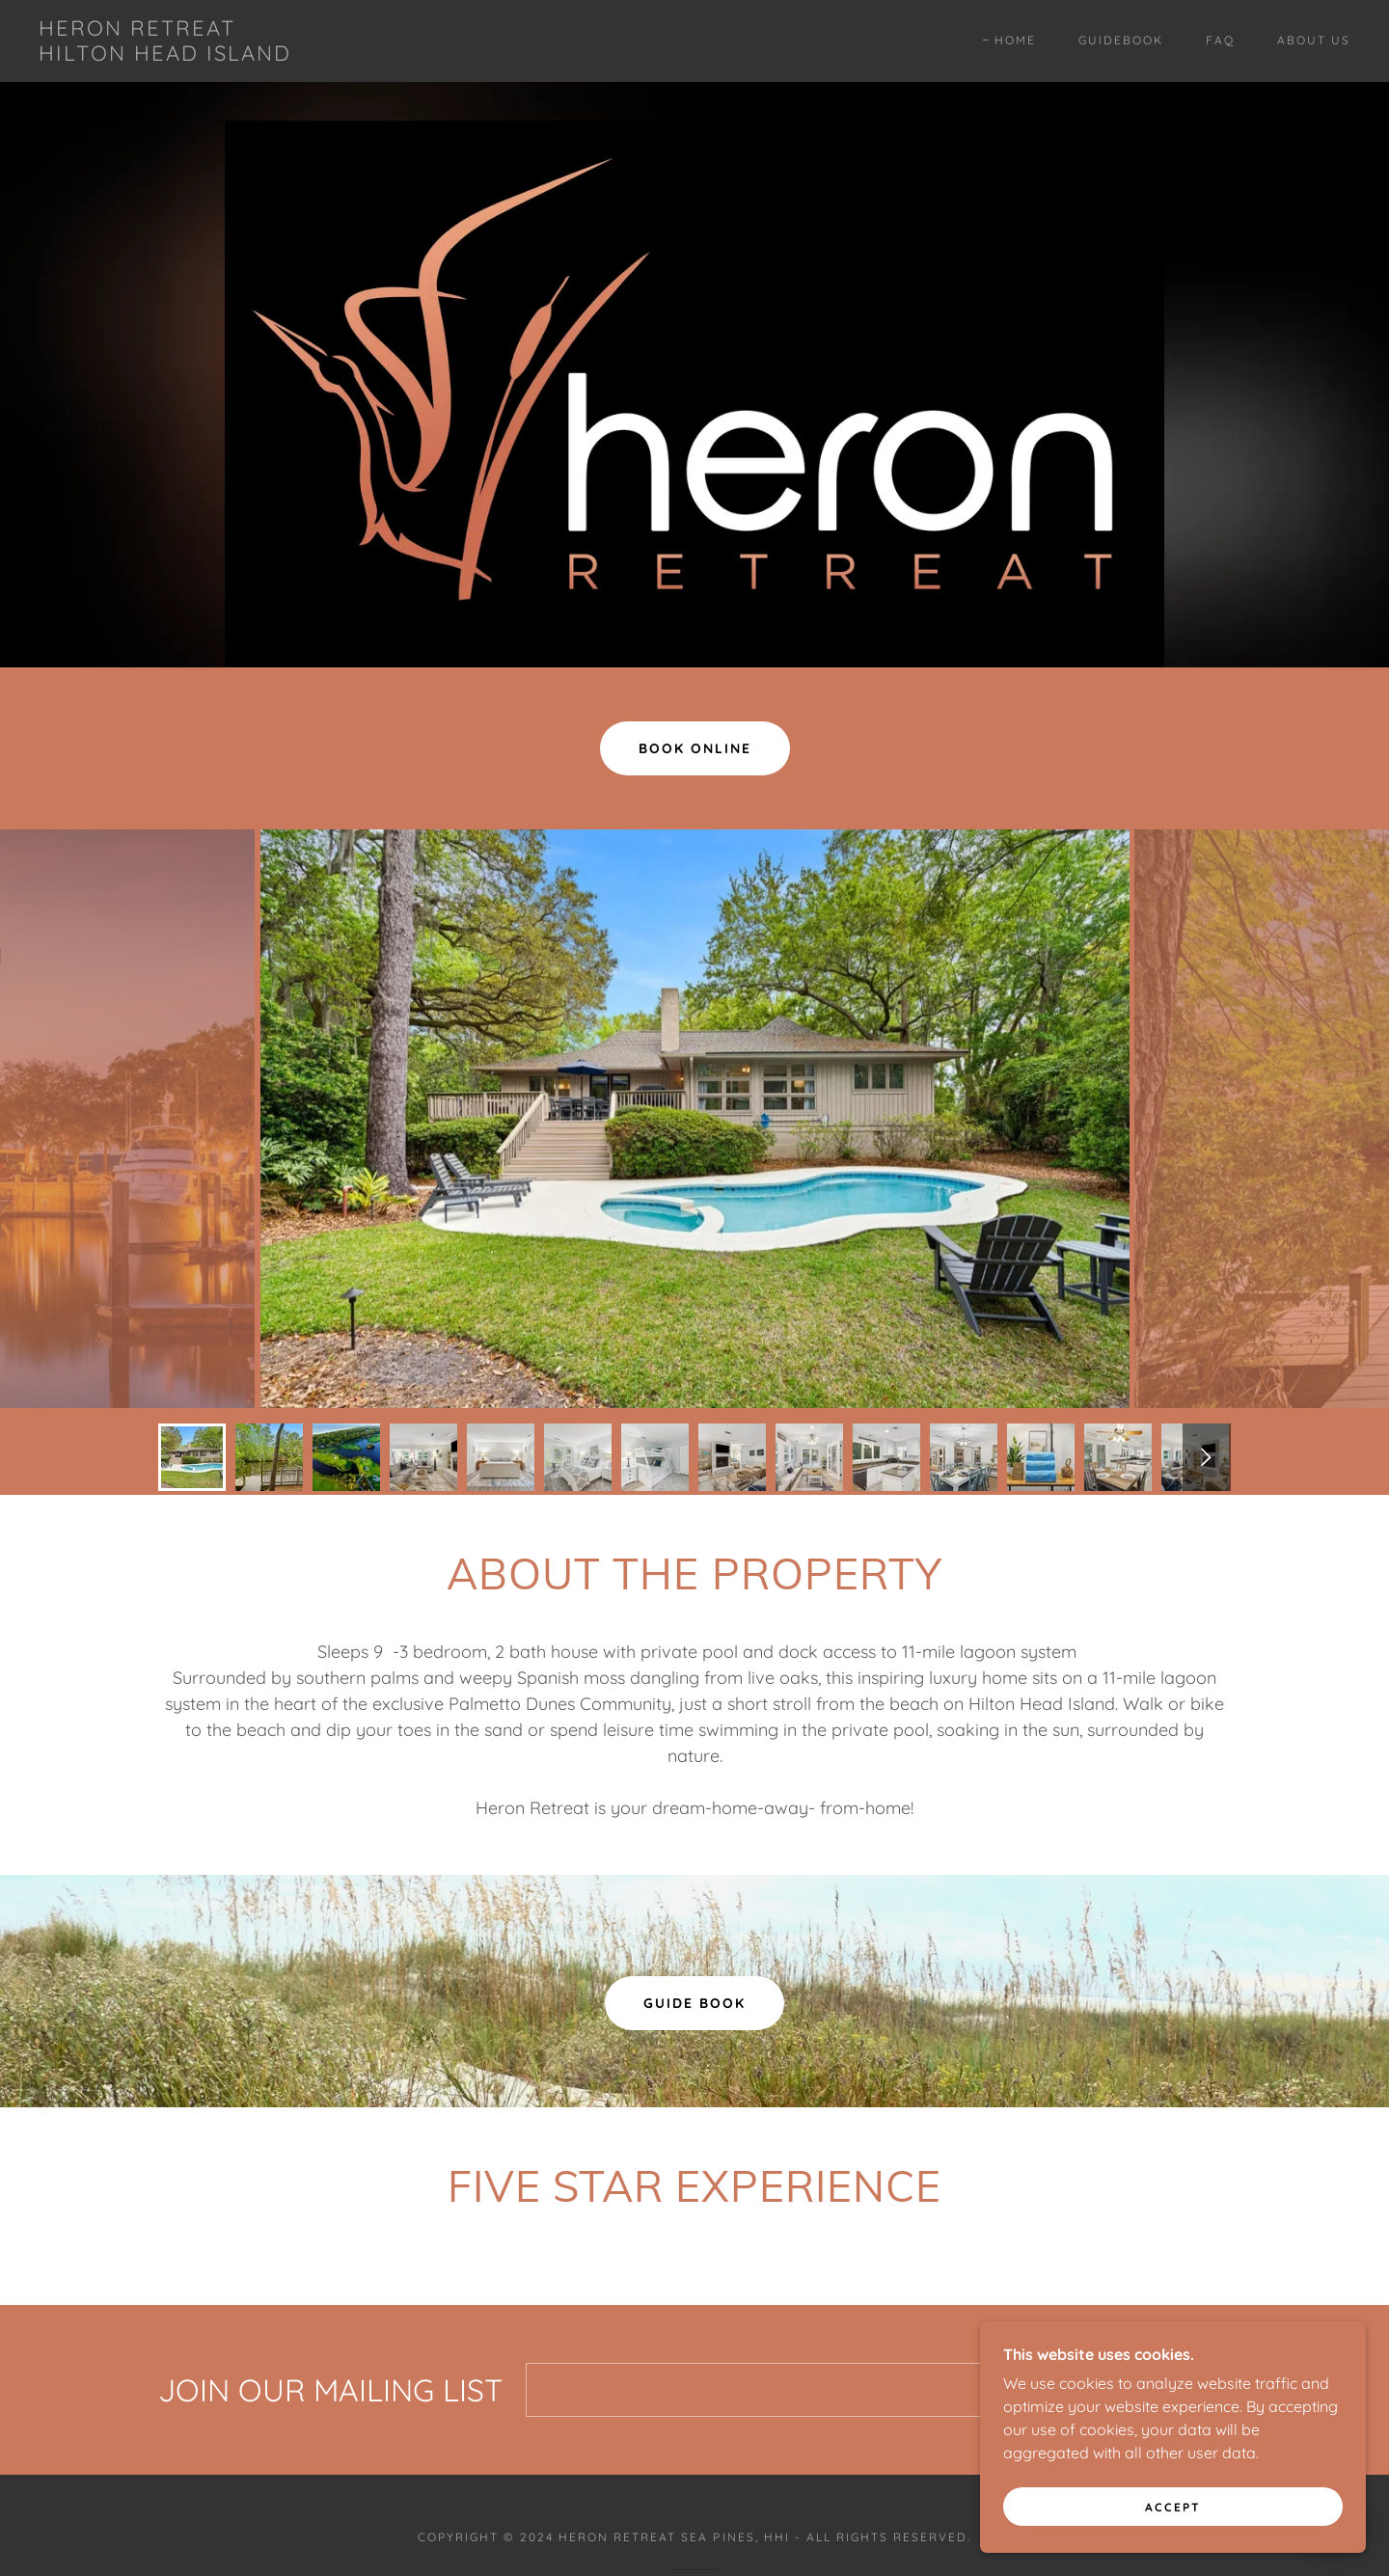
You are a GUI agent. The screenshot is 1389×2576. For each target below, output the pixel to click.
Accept (1173, 2507)
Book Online (695, 748)
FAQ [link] (1220, 40)
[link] (165, 55)
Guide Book (694, 2003)
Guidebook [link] (1120, 40)
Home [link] (1015, 40)
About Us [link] (1313, 40)
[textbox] (795, 2390)
